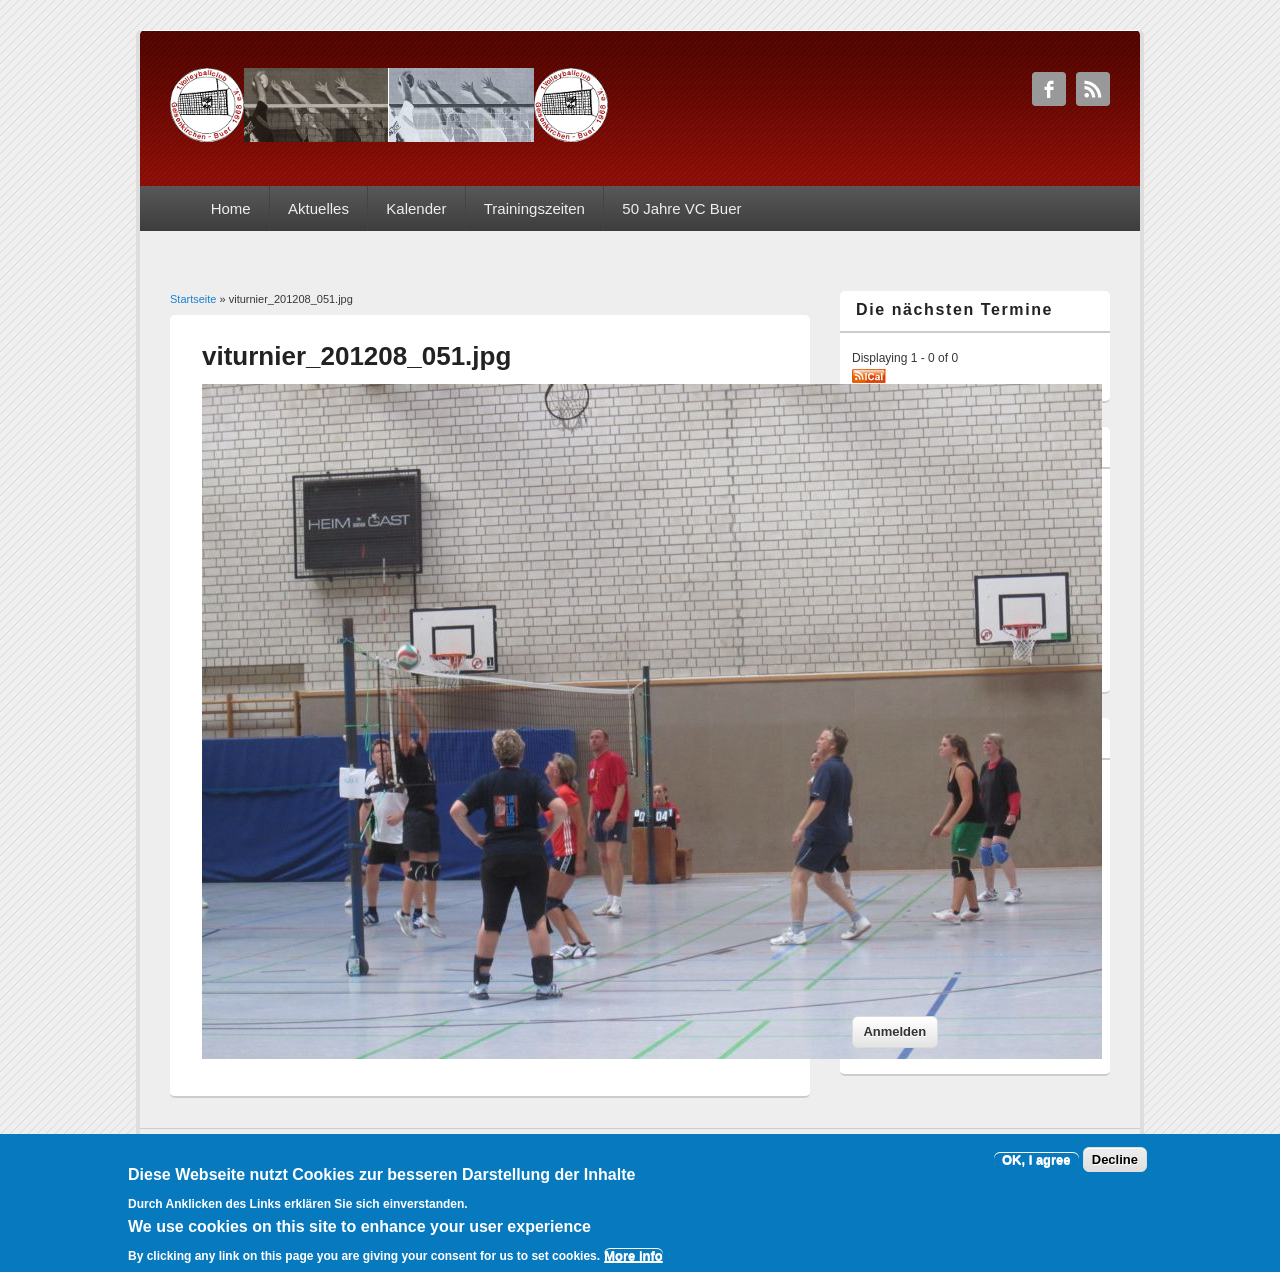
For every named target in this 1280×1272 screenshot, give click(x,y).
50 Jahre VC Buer (681, 208)
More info (633, 1263)
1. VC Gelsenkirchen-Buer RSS (1093, 89)
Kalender (416, 208)
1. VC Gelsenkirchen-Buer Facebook (1049, 89)
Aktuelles (318, 208)
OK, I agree (1036, 1168)
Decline (1115, 1168)
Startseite (193, 299)
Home (231, 208)
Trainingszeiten (534, 208)
